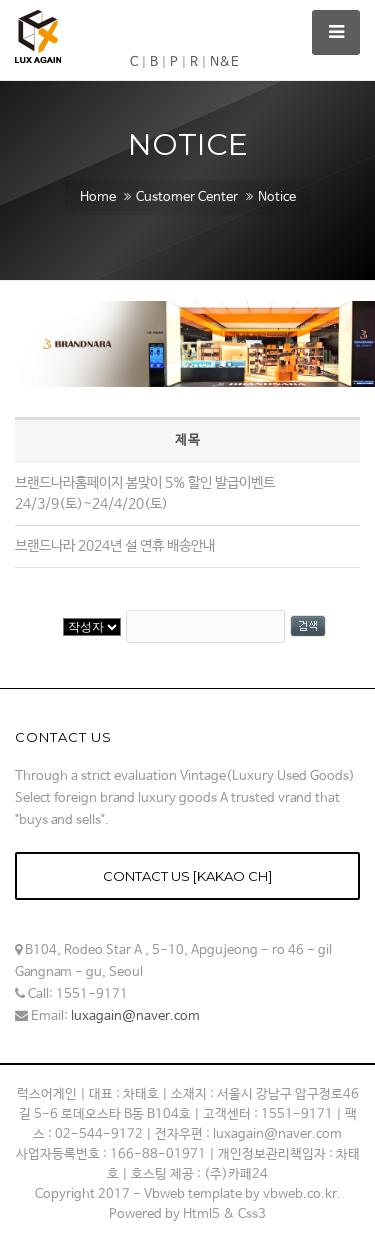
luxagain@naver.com (135, 1016)
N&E (224, 62)
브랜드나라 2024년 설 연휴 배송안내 (115, 546)
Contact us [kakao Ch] (187, 876)
